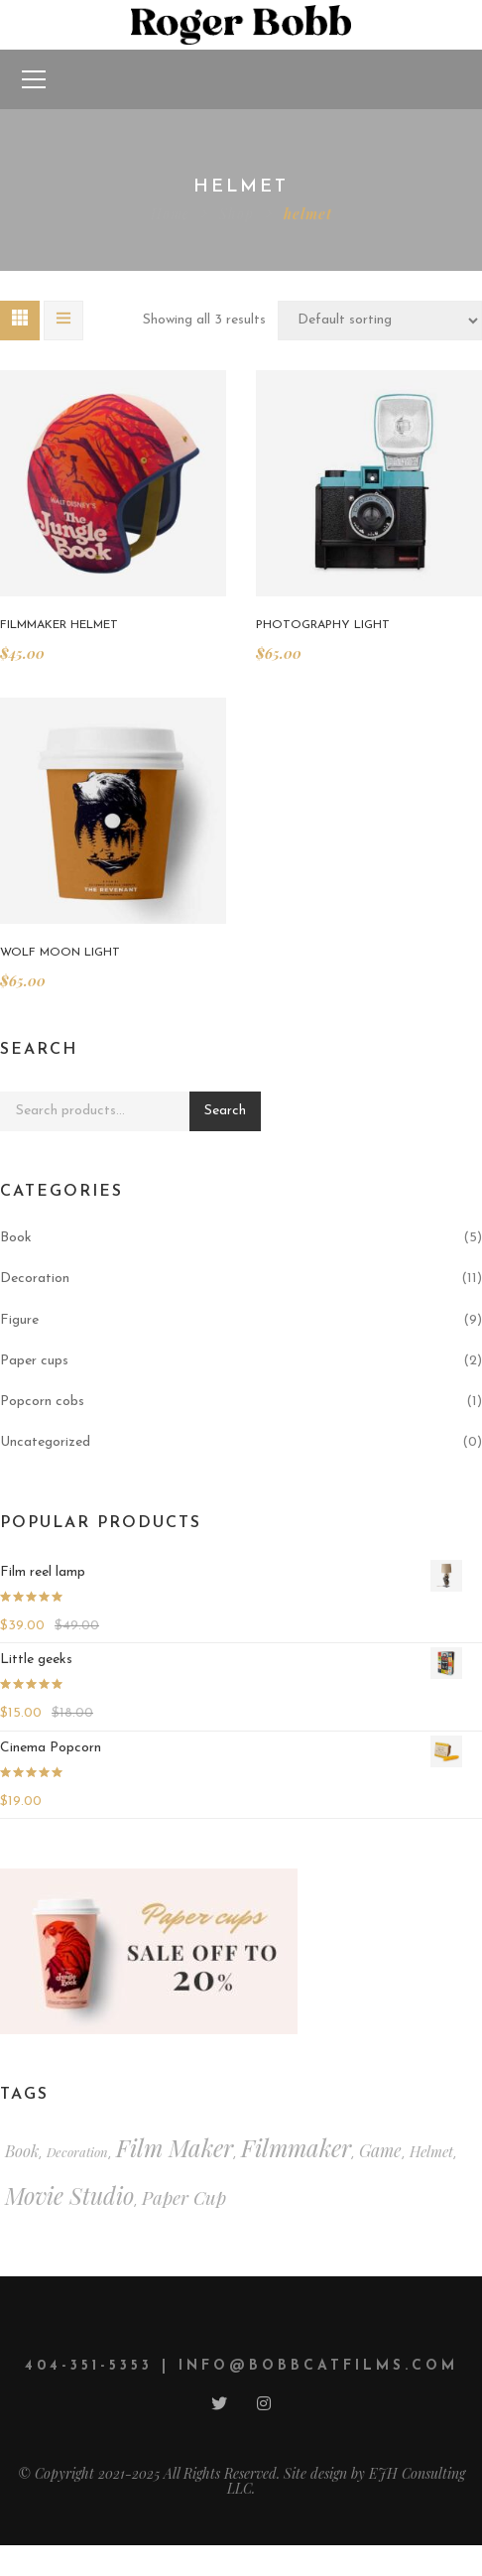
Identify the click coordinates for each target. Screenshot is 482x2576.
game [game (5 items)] (380, 2149)
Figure (19, 1320)
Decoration (34, 1278)
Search (225, 1110)
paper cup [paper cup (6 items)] (184, 2197)
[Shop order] (380, 320)
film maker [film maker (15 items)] (174, 2147)
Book (16, 1237)
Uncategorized (45, 1442)
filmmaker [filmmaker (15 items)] (296, 2147)
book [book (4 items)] (22, 2150)
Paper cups (34, 1360)
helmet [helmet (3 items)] (431, 2151)
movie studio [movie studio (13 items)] (69, 2195)
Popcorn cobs (42, 1401)
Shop (236, 213)
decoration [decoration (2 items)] (77, 2151)
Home (170, 213)
